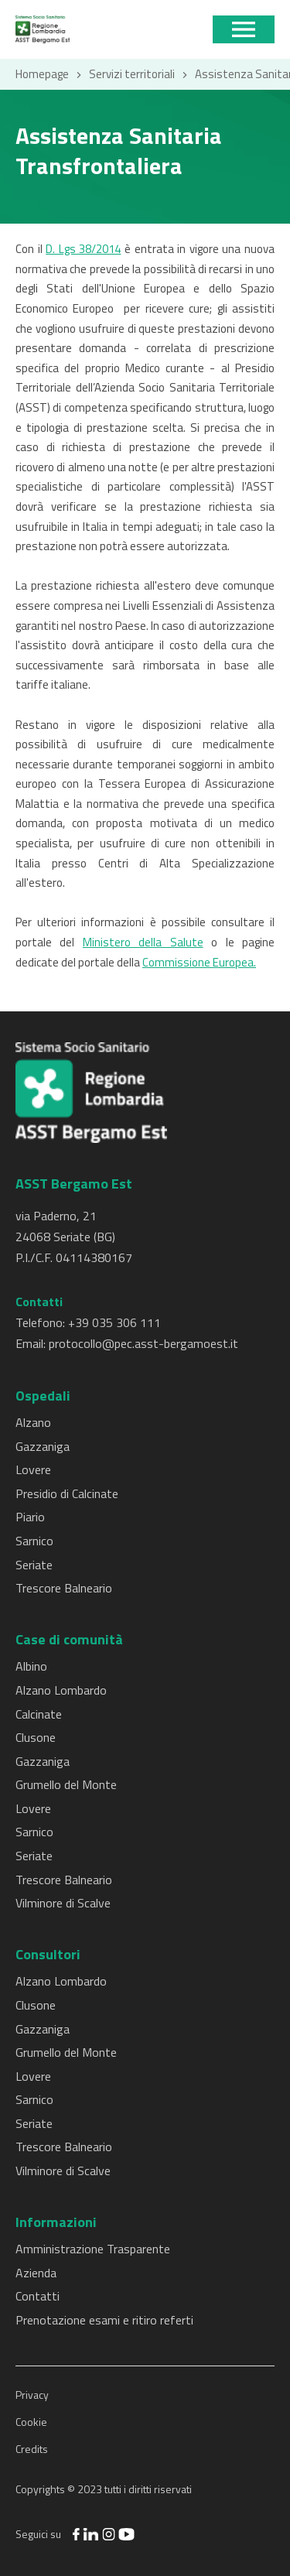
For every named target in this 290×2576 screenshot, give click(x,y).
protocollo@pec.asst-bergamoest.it (143, 1343)
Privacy (32, 2394)
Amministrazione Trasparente (92, 2248)
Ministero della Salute (143, 942)
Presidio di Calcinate (66, 1493)
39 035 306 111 (118, 1322)
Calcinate (38, 1714)
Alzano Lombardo (61, 1690)
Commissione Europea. (199, 962)
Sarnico (34, 1540)
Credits (31, 2449)
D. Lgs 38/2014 (83, 249)
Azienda (35, 2272)
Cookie (31, 2422)
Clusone (35, 1737)
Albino (31, 1666)
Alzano (33, 1422)
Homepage (42, 74)
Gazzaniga (42, 1446)
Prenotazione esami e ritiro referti (104, 2320)
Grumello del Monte (66, 1784)
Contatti (37, 2296)
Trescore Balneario (63, 1588)
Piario (30, 1516)
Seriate (34, 1564)
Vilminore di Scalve (63, 1903)
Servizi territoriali (132, 74)
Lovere (33, 1469)
